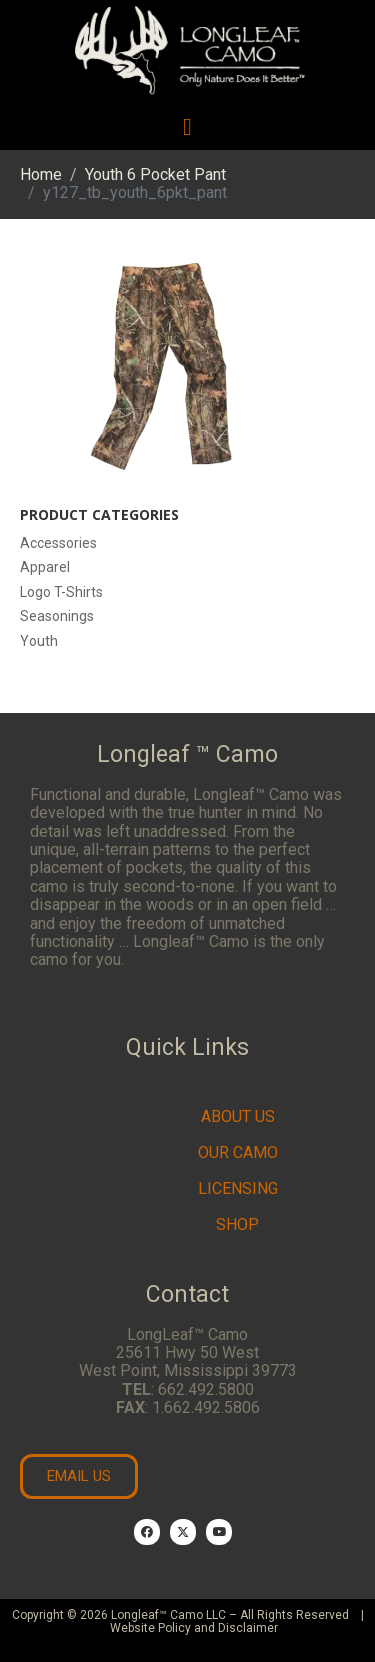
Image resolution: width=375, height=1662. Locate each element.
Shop (237, 1224)
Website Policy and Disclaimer (194, 1628)
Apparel (45, 567)
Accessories (58, 543)
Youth (39, 641)
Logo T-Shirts (61, 592)
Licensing (238, 1188)
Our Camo (238, 1152)
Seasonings (57, 616)
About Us (238, 1116)
